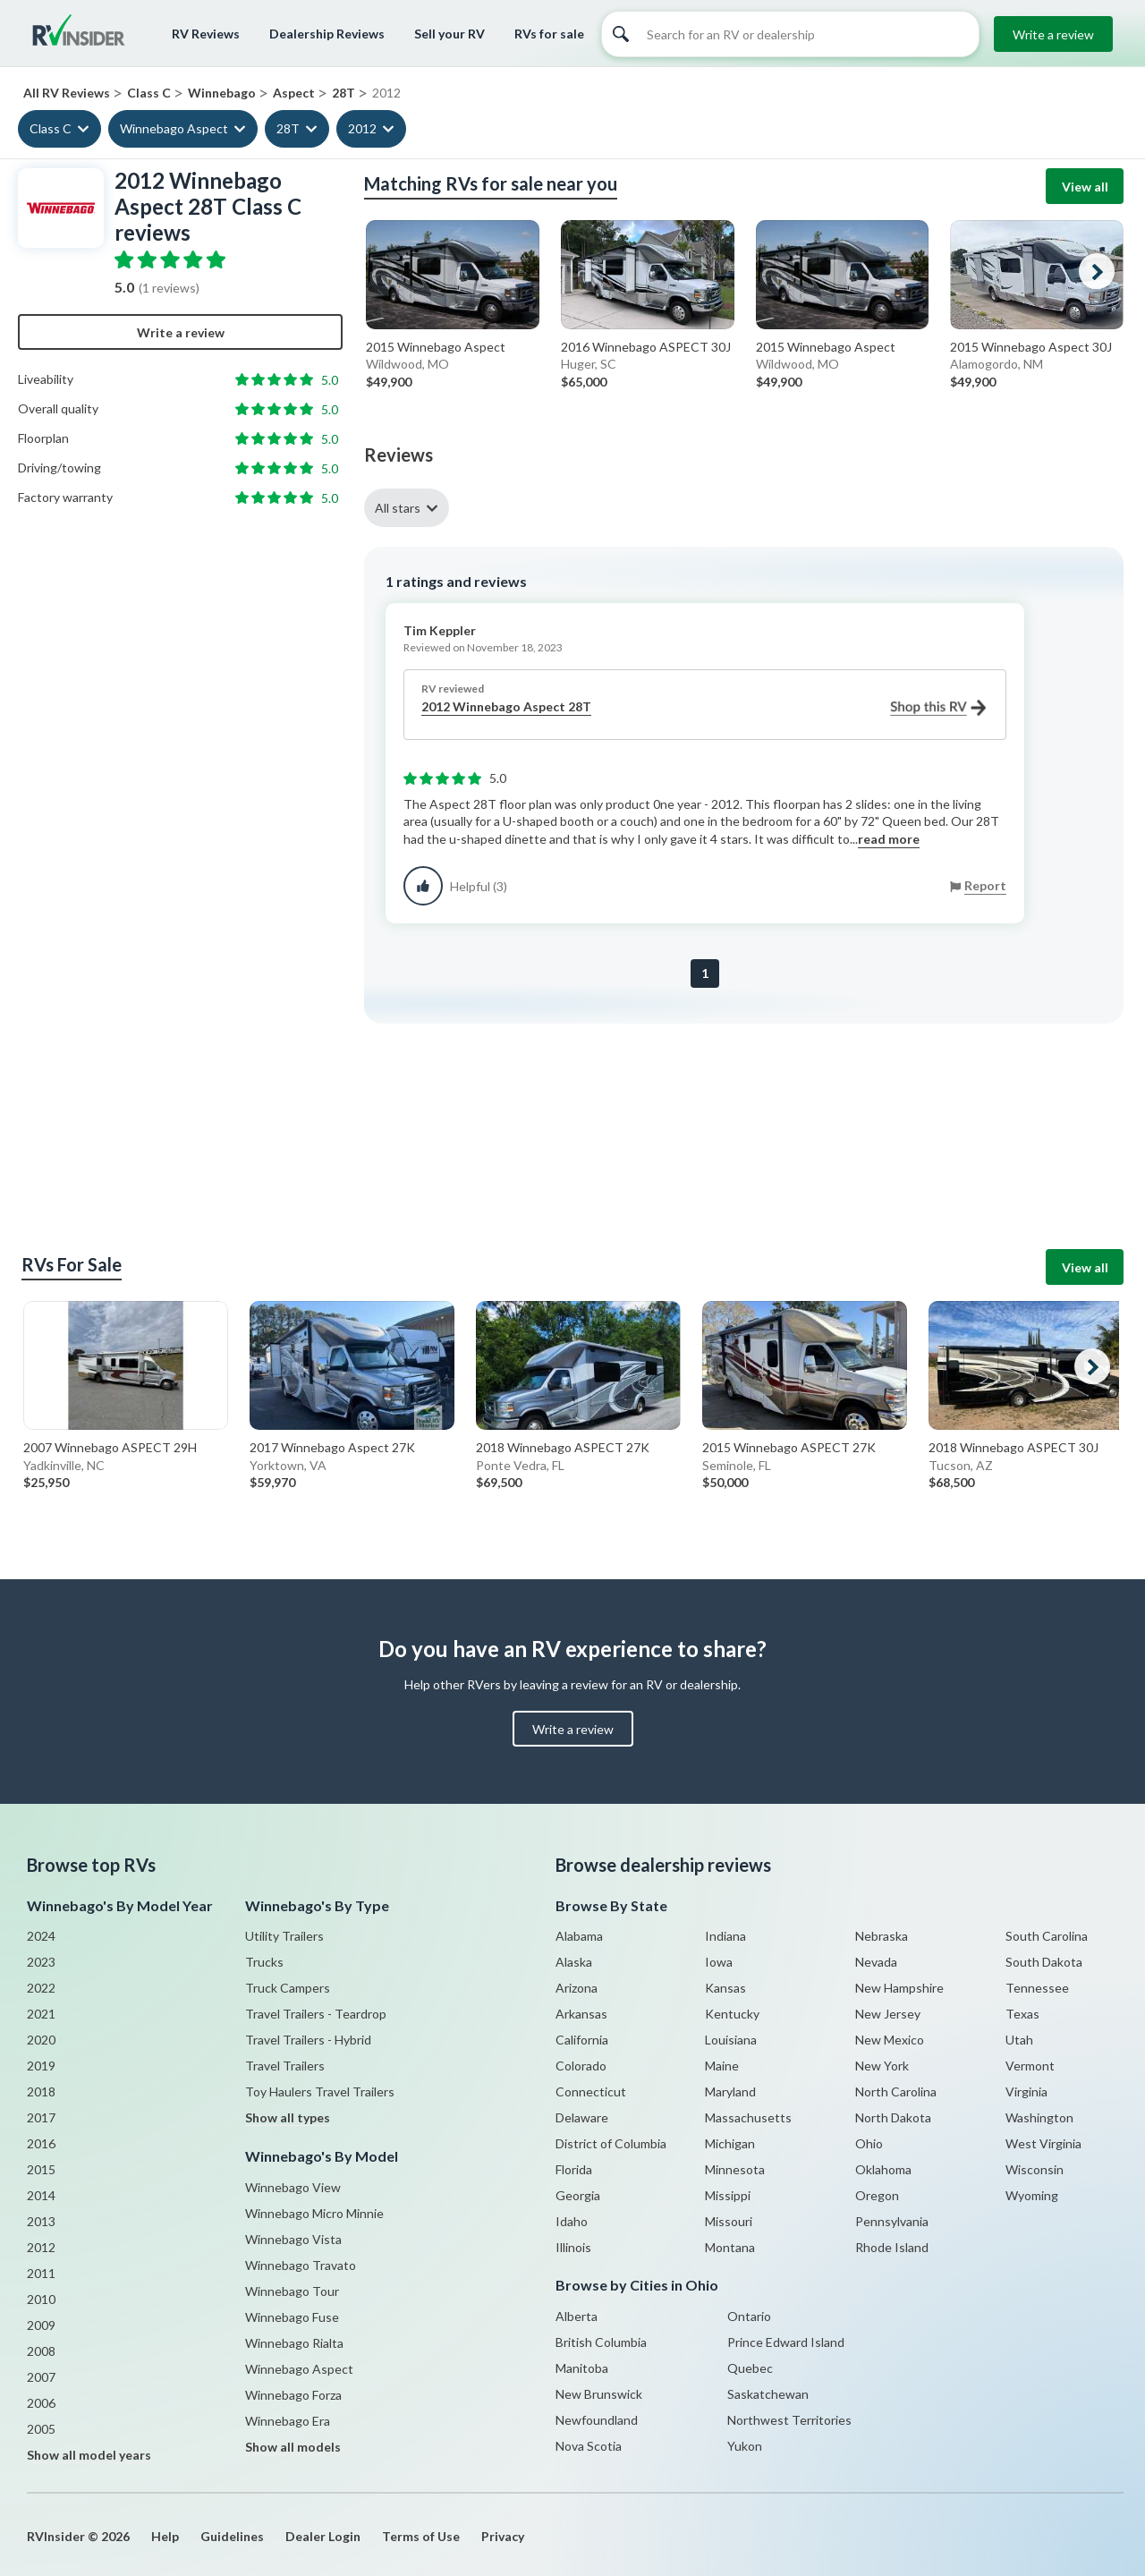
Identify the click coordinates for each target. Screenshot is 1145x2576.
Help (165, 2536)
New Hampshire (899, 1987)
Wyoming (1031, 2195)
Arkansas (581, 2013)
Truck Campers (287, 1987)
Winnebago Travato (300, 2265)
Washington (1039, 2117)
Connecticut (591, 2091)
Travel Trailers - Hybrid (308, 2039)
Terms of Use (421, 2536)
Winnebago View (293, 2187)
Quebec (750, 2368)
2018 (41, 2091)
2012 (362, 128)
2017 (41, 2117)
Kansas (725, 1987)
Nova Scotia (589, 2445)
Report (985, 885)
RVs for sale (549, 33)
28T (288, 128)
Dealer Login (322, 2536)
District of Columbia (611, 2143)
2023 (41, 1961)
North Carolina (896, 2091)
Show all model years (89, 2454)
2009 (41, 2325)
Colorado (581, 2065)
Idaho (572, 2221)
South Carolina (1046, 1935)
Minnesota (735, 2169)
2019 (41, 2065)
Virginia (1026, 2091)
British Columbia (601, 2342)
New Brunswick (599, 2394)
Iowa (719, 1961)
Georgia (578, 2195)
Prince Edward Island (785, 2342)
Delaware (582, 2117)
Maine (722, 2065)
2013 (41, 2221)
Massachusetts (748, 2117)
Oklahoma (883, 2169)
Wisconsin (1034, 2169)
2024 (41, 1935)
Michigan (730, 2143)
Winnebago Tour (292, 2291)
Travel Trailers (285, 2065)
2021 (41, 2013)
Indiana (725, 1935)
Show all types (287, 2117)
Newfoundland (597, 2419)
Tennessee (1037, 1987)
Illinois (573, 2247)
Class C (51, 128)
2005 (41, 2428)
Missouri (728, 2221)
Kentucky (732, 2013)
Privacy (502, 2536)
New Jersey (887, 2013)
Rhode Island (892, 2247)
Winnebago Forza (293, 2394)
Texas (1022, 2013)
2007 (41, 2377)
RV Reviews (206, 33)
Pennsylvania (892, 2221)
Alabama (579, 1935)
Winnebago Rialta (294, 2343)
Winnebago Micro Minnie (314, 2213)
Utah (1019, 2039)
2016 (41, 2143)
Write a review (1053, 34)
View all (1085, 186)
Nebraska (881, 1935)
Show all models (293, 2446)
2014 (41, 2195)
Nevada (876, 1961)
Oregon (877, 2195)
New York (882, 2065)
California (582, 2039)
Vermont (1030, 2065)
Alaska (574, 1961)
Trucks (264, 1961)
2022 (41, 1987)
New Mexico (889, 2039)
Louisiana (731, 2039)
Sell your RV (449, 33)
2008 (41, 2351)
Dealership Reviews (327, 33)
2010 (41, 2299)
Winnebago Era (287, 2420)
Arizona (577, 1987)
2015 (41, 2169)
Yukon (744, 2445)
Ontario (749, 2316)
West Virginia (1043, 2143)
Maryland (730, 2091)
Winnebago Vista (293, 2239)
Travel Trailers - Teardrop (315, 2013)
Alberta (577, 2316)
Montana (730, 2247)
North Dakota (893, 2117)
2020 (41, 2039)
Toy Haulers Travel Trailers (319, 2091)
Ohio (869, 2143)
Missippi (728, 2195)
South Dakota (1043, 1961)
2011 (41, 2273)
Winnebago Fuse (292, 2317)
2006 (41, 2402)
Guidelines (232, 2536)
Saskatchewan (768, 2394)
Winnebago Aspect (174, 128)
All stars (397, 507)
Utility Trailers (284, 1935)
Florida (574, 2169)
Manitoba (582, 2368)
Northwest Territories (789, 2419)
